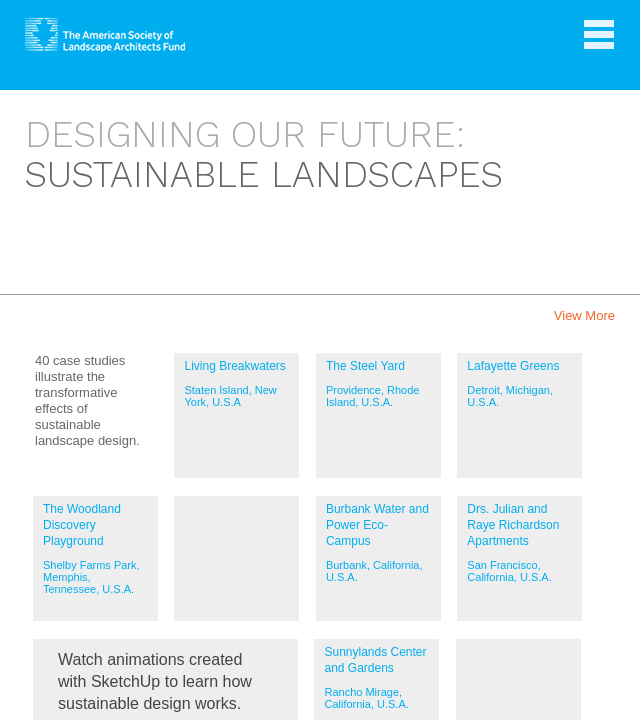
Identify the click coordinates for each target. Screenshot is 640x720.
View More (584, 315)
